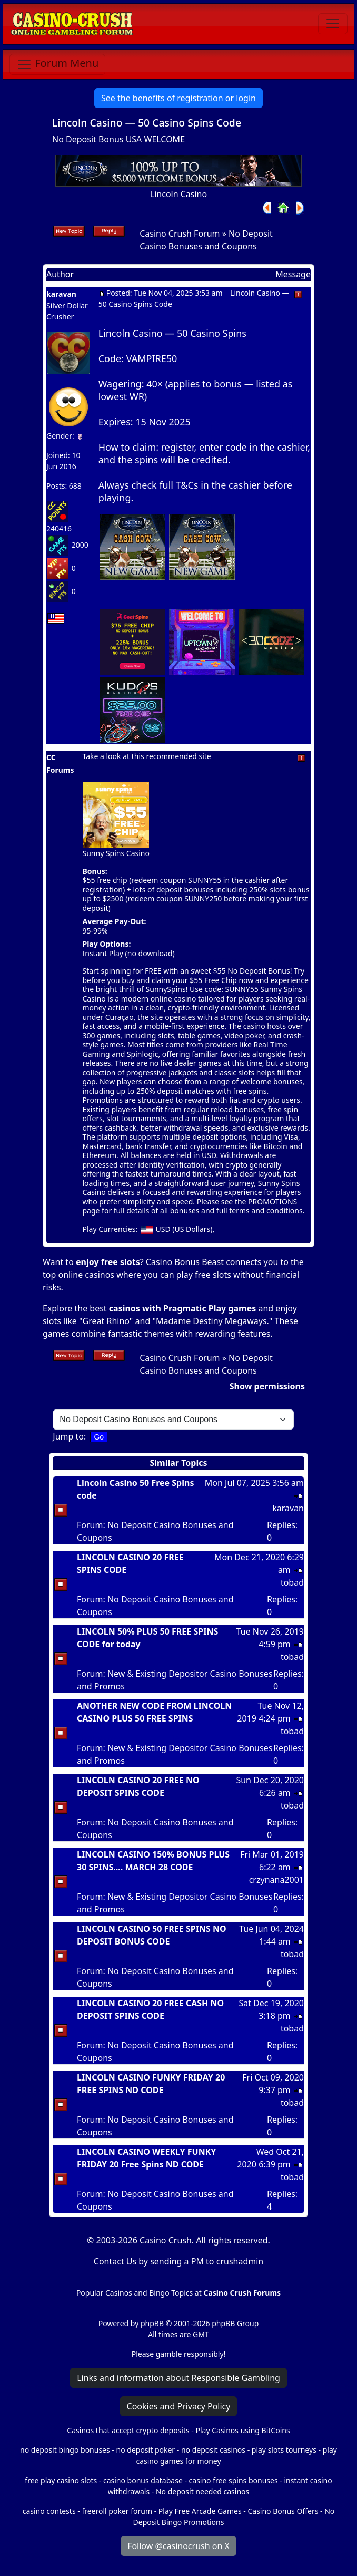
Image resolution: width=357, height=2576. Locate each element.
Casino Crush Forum (180, 233)
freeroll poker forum (117, 2511)
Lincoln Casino (178, 194)
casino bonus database (143, 2480)
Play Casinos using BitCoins (242, 2430)
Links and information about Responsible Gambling (178, 2378)
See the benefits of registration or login (178, 98)
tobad (292, 1582)
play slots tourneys (284, 2450)
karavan (61, 294)
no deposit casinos (213, 2450)
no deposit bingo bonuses (65, 2450)
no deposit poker (145, 2450)
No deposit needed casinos (202, 2491)
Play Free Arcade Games (200, 2511)
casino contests (49, 2511)
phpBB (152, 2323)
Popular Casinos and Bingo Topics (134, 2293)
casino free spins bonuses (233, 2480)
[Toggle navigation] (333, 23)
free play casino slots (61, 2480)
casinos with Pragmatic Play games (182, 1308)
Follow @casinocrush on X (178, 2546)
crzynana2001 (276, 1879)
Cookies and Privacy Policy (179, 2406)
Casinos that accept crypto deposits (128, 2430)
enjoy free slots (108, 1262)
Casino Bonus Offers (282, 2511)
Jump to (68, 1436)
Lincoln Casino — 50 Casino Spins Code (146, 122)
